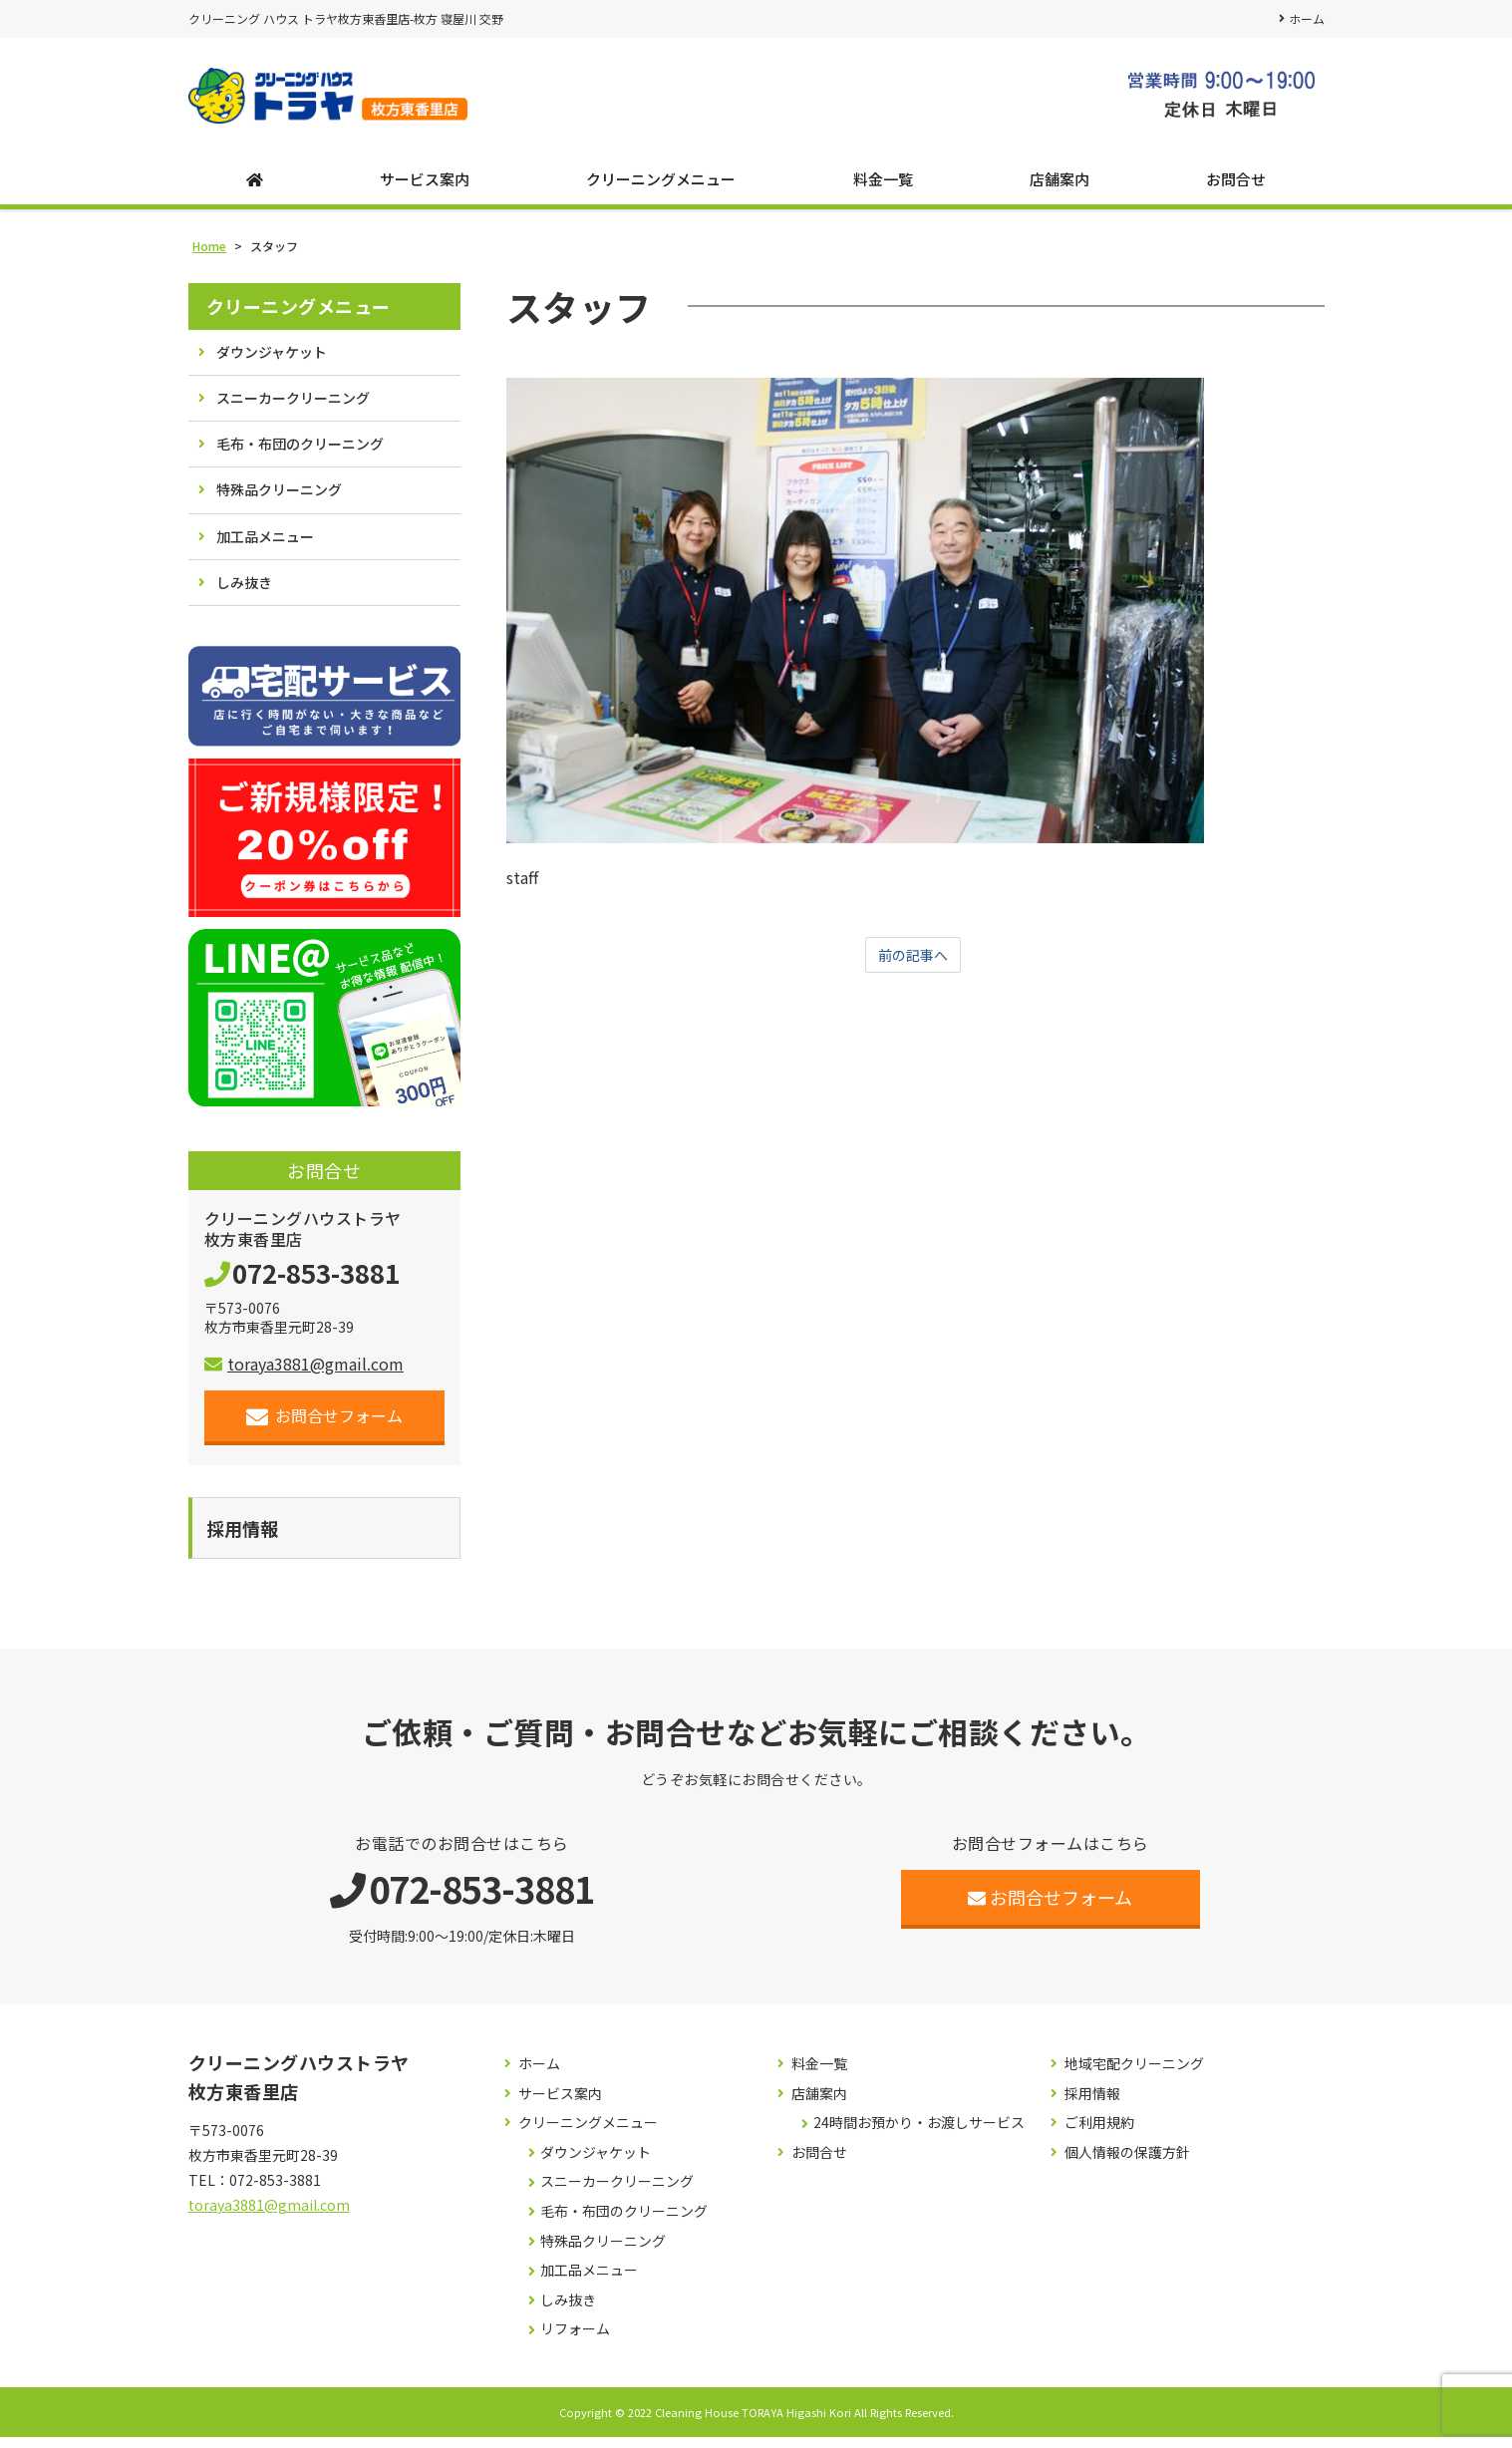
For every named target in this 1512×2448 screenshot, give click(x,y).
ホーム (1307, 18)
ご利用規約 (1099, 2133)
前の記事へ (913, 963)
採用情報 (1092, 2104)
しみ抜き (244, 589)
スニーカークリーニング (293, 405)
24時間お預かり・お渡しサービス (919, 2133)
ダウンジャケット (271, 359)
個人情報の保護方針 (1127, 2163)
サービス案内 (424, 185)
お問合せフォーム (324, 1422)
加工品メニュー (265, 543)
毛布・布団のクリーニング (300, 450)
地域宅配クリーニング (1134, 2074)
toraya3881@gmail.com (304, 1370)
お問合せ (1236, 185)
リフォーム (575, 2339)
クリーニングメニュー (661, 185)
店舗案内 (1059, 185)
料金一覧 (883, 185)
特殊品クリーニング (279, 496)
